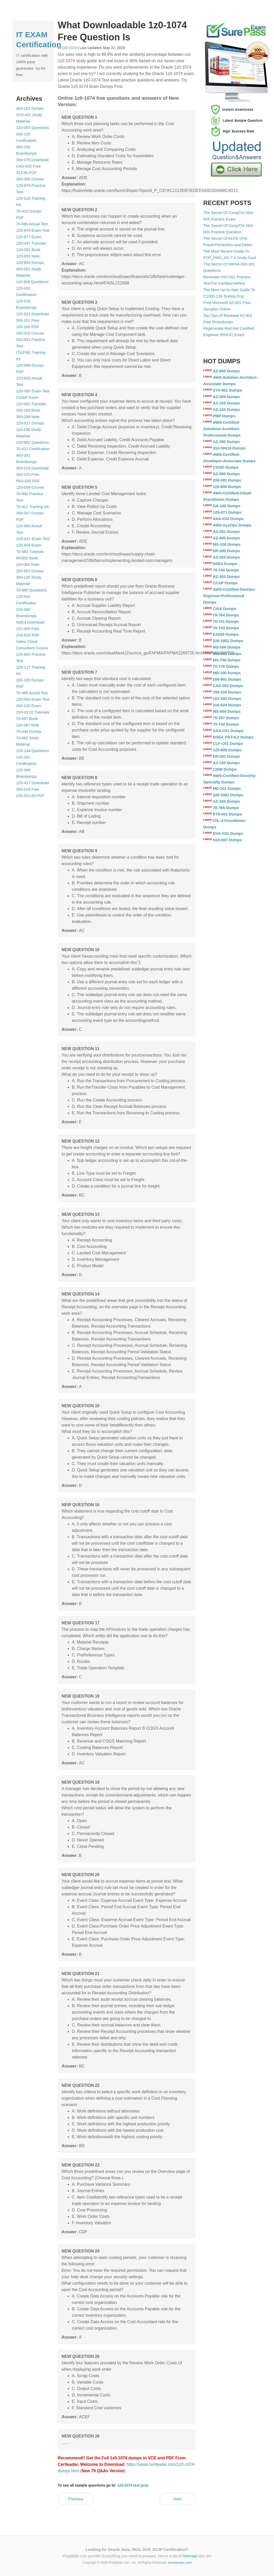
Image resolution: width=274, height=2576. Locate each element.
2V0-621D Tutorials (32, 712)
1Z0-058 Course (30, 487)
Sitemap (190, 2556)
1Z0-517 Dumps (30, 423)
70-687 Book (27, 718)
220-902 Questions (32, 442)
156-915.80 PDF (30, 795)
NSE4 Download (30, 622)
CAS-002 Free (28, 166)
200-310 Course (30, 333)
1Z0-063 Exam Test (33, 699)
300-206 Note (28, 416)
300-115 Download (32, 468)
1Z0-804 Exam (28, 545)
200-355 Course (30, 179)
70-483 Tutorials (30, 551)
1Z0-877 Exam (28, 237)
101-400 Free (27, 628)
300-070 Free (27, 474)
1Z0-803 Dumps (30, 262)
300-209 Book (28, 410)
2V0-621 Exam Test (33, 538)
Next (178, 2499)
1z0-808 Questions (32, 282)
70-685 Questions (31, 590)
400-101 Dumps (30, 108)
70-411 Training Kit (32, 506)
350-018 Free (27, 789)
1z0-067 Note (27, 725)
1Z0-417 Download (32, 783)
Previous (75, 2499)
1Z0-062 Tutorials (31, 404)
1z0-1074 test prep (132, 2485)
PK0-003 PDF (28, 481)
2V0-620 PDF (28, 635)
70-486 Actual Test (32, 693)
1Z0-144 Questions (32, 750)
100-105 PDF (27, 327)
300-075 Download (32, 159)
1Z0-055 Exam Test (33, 391)
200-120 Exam (28, 705)
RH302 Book (27, 558)
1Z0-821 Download (32, 314)
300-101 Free (27, 320)
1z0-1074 (69, 48)
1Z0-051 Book (28, 249)
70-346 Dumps (28, 731)
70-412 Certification (33, 449)
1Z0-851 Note (28, 256)
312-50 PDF (26, 172)
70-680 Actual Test (32, 224)
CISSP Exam (27, 397)
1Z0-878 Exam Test (33, 230)
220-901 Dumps (30, 571)
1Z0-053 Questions (32, 127)
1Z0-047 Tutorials (31, 243)
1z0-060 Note (27, 564)
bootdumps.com (180, 2562)
